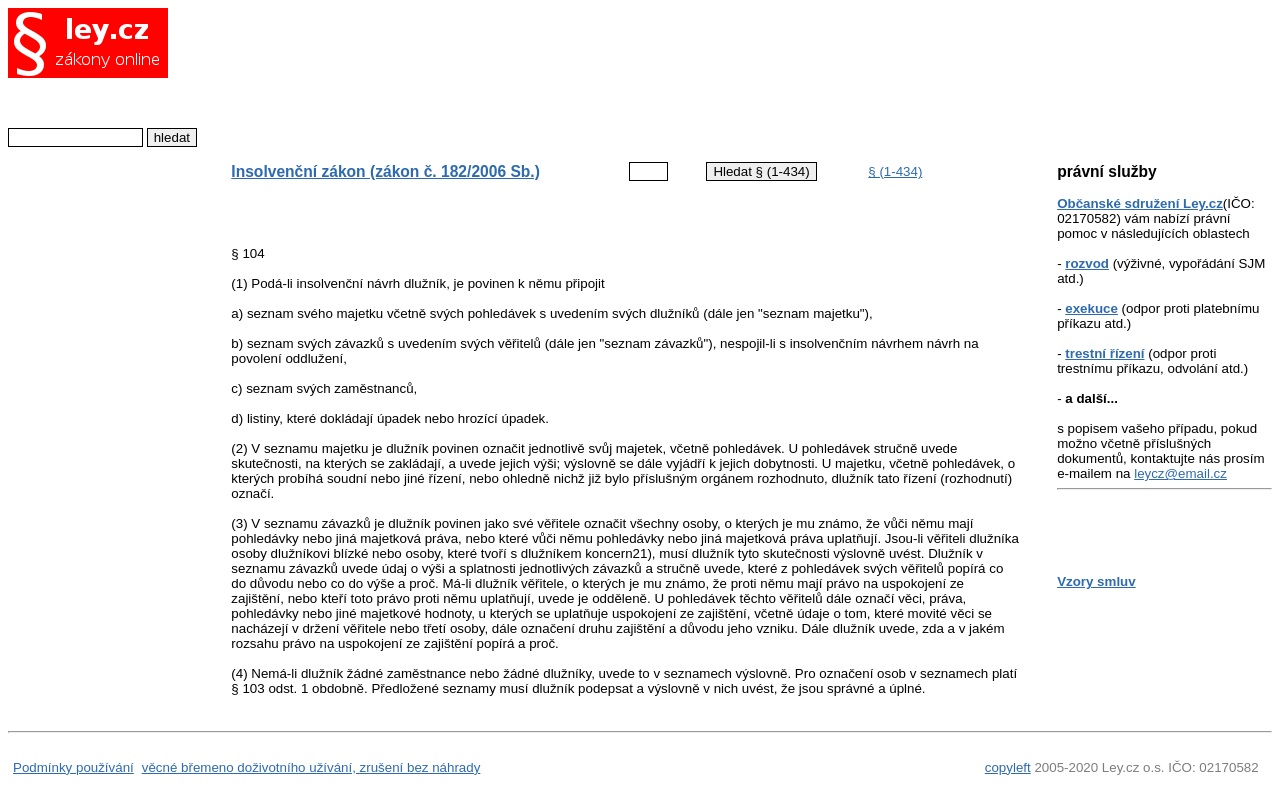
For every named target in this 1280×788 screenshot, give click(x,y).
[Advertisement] (609, 75)
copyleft (1008, 767)
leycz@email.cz (1180, 473)
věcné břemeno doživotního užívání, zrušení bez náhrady (311, 767)
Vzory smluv (1096, 581)
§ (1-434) (895, 171)
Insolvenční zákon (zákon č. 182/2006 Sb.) (385, 171)
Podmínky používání (73, 767)
